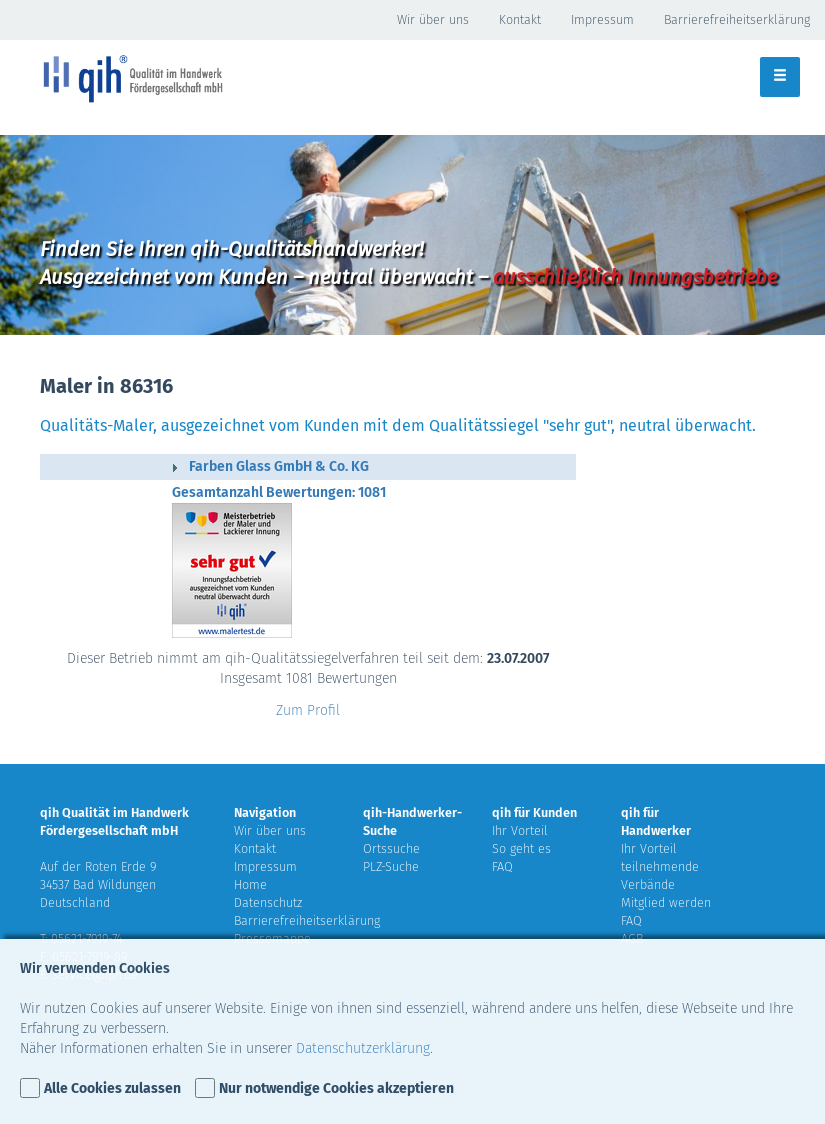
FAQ (502, 866)
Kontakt (520, 19)
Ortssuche (391, 848)
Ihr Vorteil (520, 830)
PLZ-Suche (391, 866)
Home (250, 884)
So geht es (521, 848)
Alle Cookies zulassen (112, 1088)
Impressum (602, 19)
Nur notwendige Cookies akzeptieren (336, 1088)
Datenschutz (268, 902)
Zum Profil (308, 710)
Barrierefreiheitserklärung (737, 19)
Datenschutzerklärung (363, 1048)
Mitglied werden (666, 902)
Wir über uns (433, 19)
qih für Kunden (534, 812)
